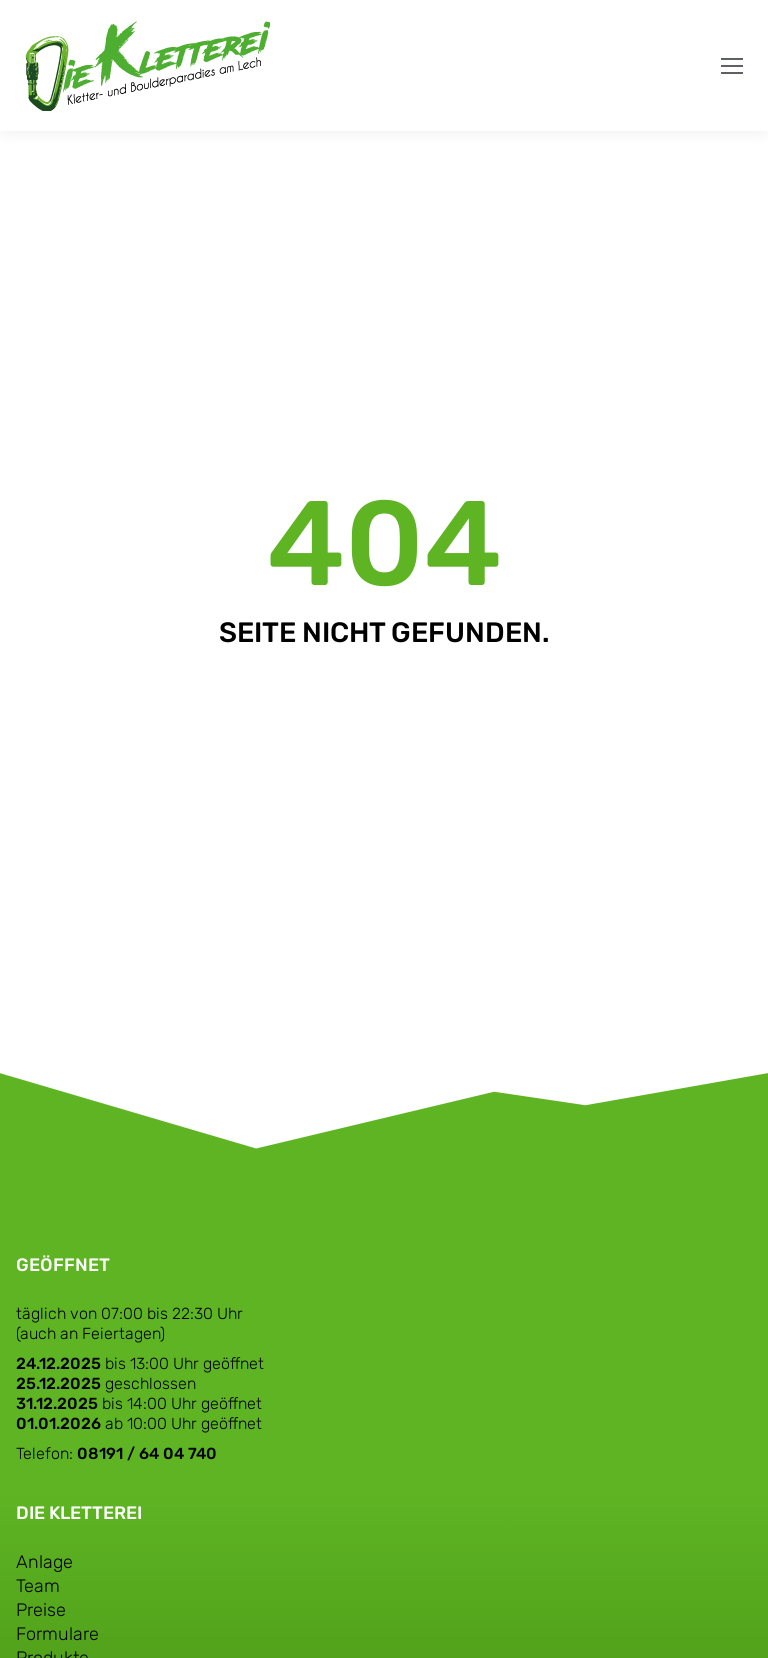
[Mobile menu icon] (732, 66)
